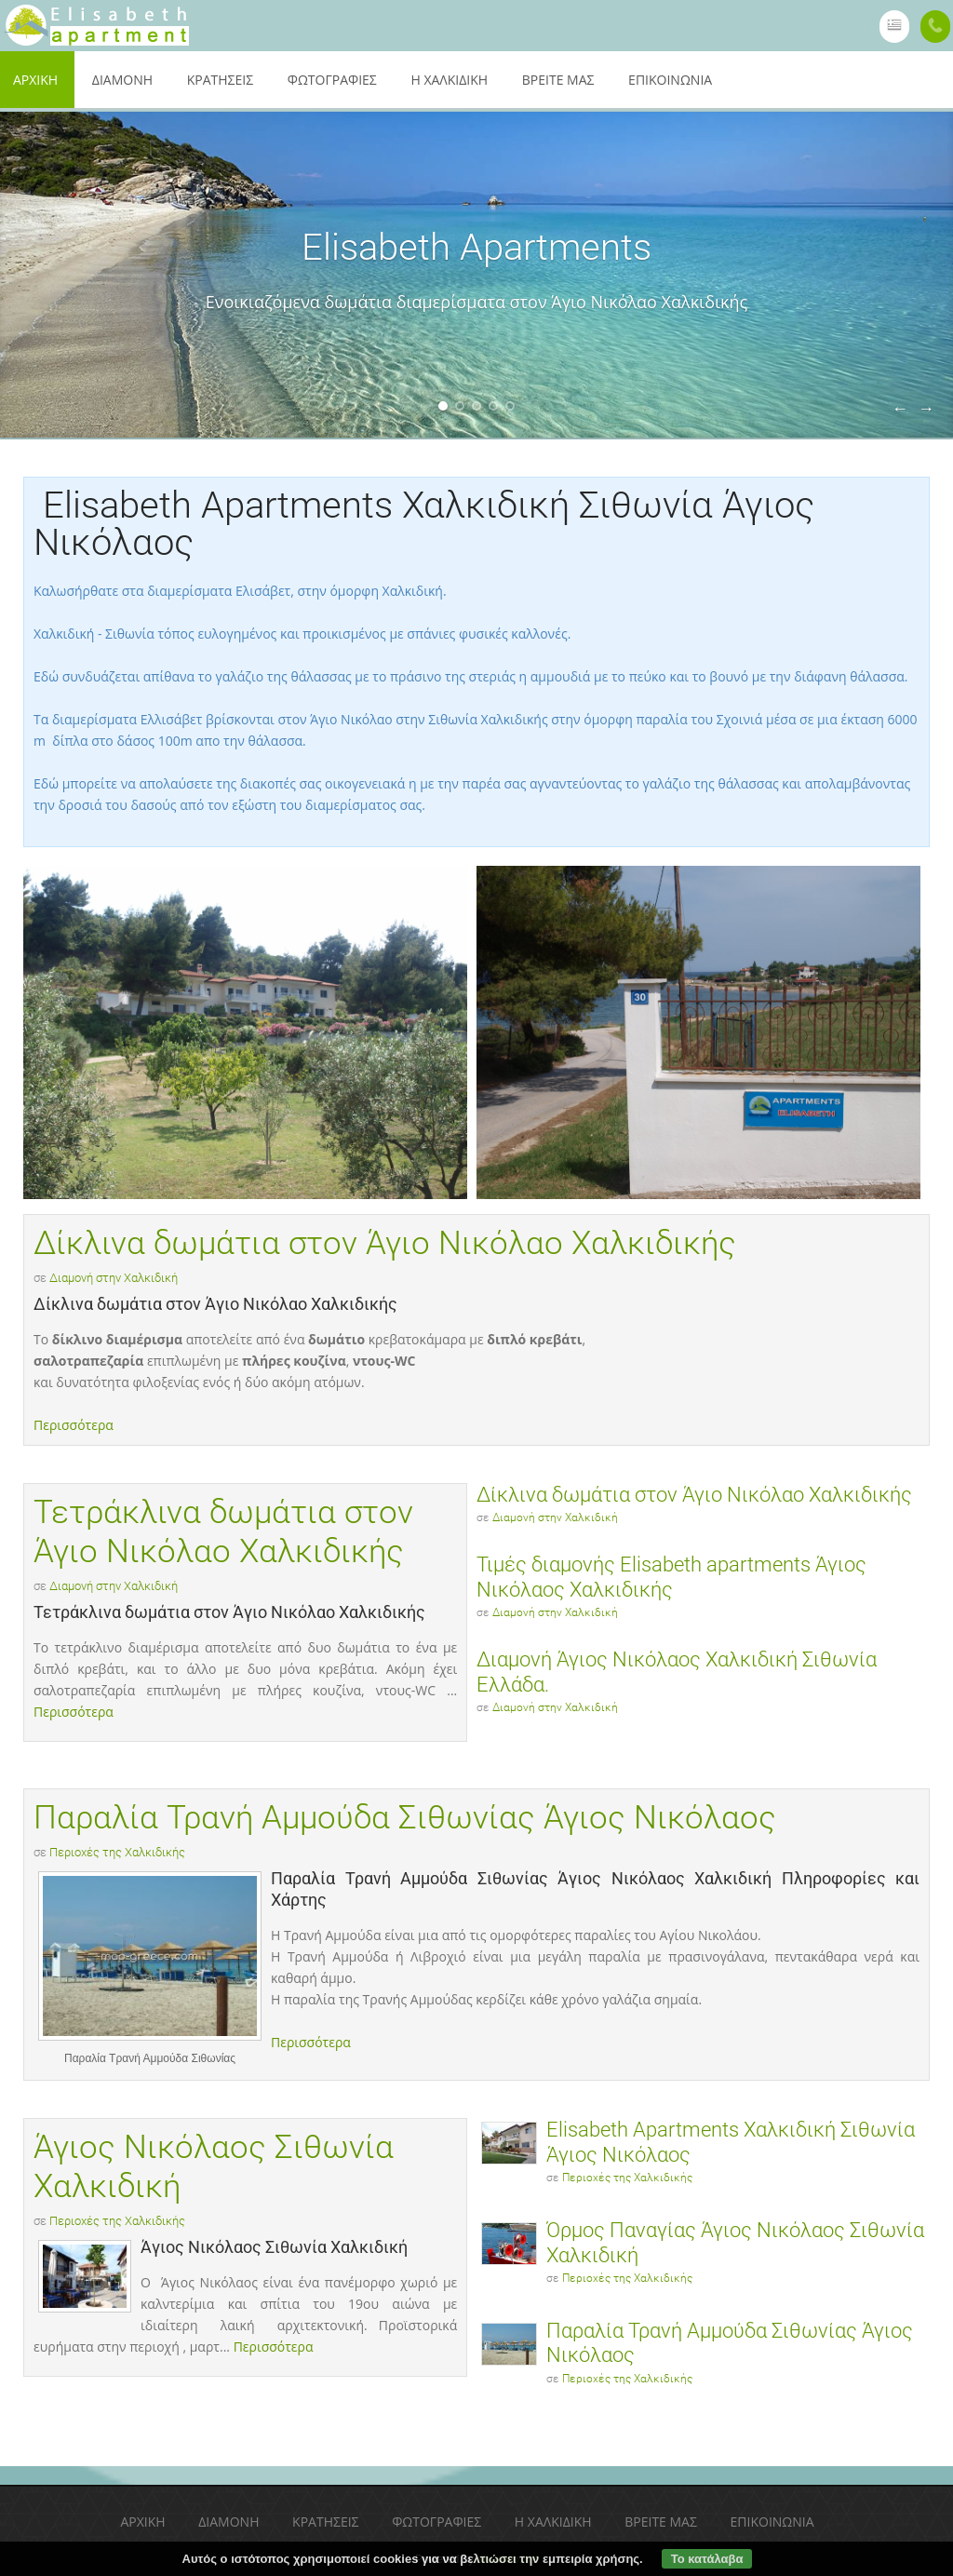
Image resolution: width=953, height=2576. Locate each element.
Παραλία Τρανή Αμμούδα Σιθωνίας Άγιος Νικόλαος (405, 1818)
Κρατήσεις (220, 79)
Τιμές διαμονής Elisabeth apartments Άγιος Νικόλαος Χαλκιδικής (671, 1576)
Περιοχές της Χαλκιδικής (117, 1852)
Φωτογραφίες (332, 79)
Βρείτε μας (558, 79)
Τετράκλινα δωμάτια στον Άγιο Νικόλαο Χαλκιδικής (223, 1532)
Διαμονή (122, 79)
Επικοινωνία (670, 79)
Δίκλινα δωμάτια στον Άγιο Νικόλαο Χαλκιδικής (385, 1243)
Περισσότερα (74, 1425)
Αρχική (142, 2521)
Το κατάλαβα (707, 2559)
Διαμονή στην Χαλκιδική (113, 1278)
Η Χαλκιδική (449, 79)
